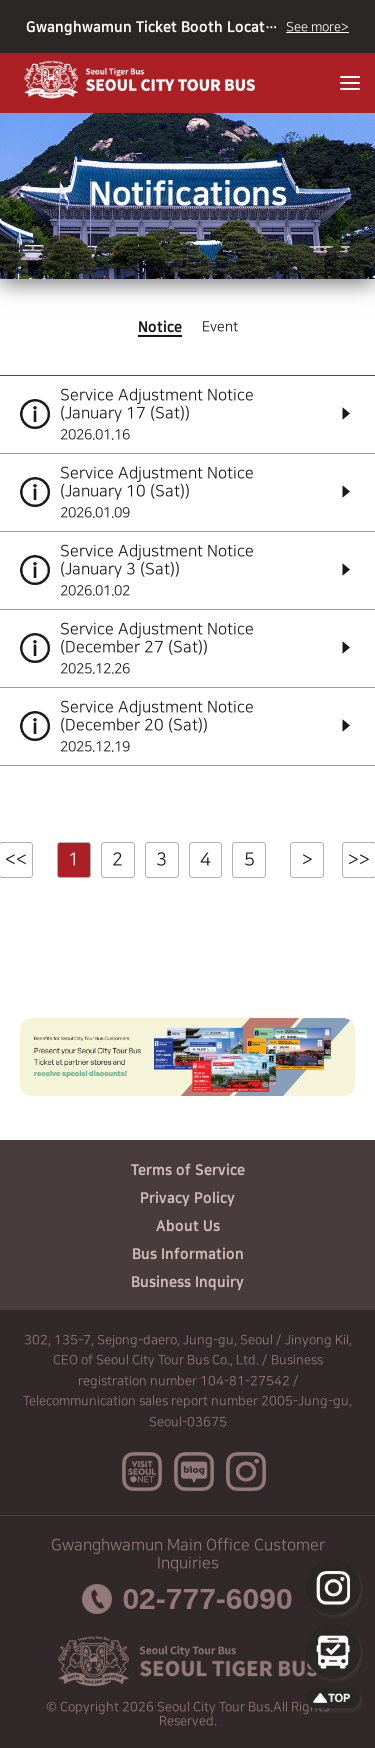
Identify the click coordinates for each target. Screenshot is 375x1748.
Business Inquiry (187, 1282)
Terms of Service (188, 1170)
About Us (188, 1226)
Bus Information (188, 1254)
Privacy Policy (187, 1198)
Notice (160, 327)
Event (220, 327)
